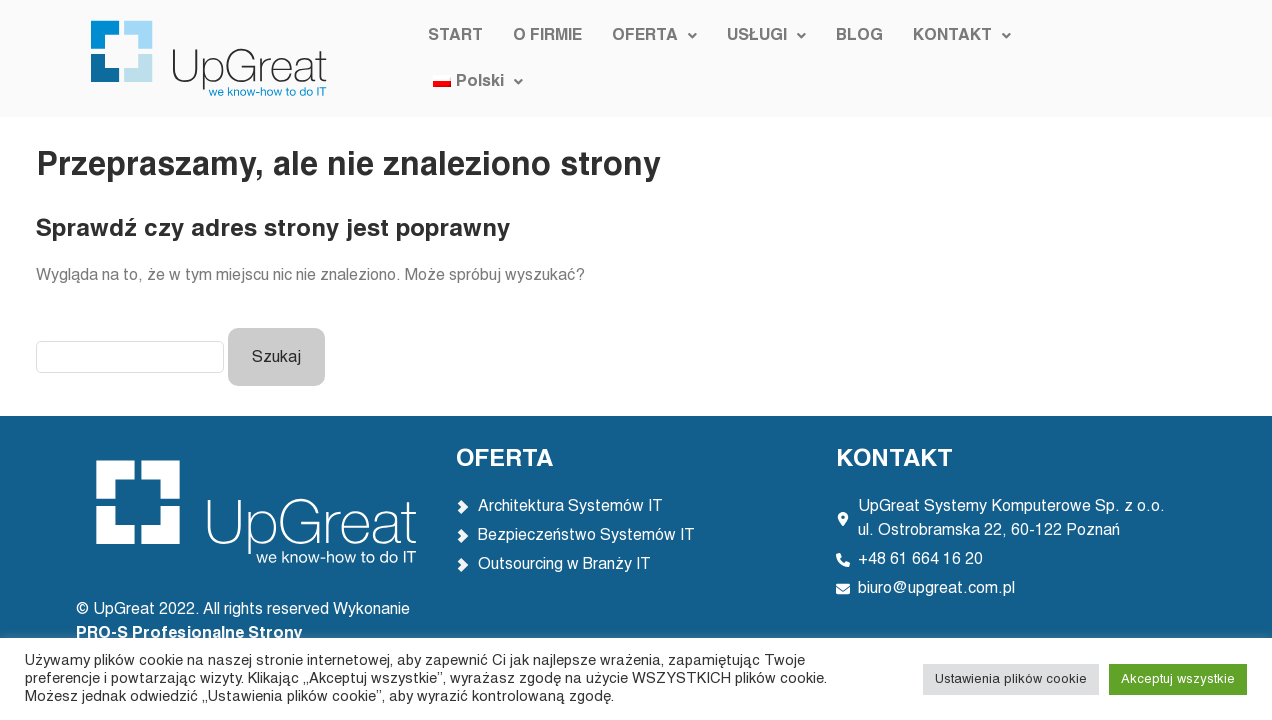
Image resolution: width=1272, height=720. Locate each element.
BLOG (856, 59)
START (452, 59)
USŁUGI (763, 59)
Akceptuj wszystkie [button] (1178, 679)
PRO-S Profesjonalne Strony (191, 634)
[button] (651, 59)
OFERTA (651, 59)
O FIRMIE (544, 59)
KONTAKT (959, 59)
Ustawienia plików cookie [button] (1011, 679)
